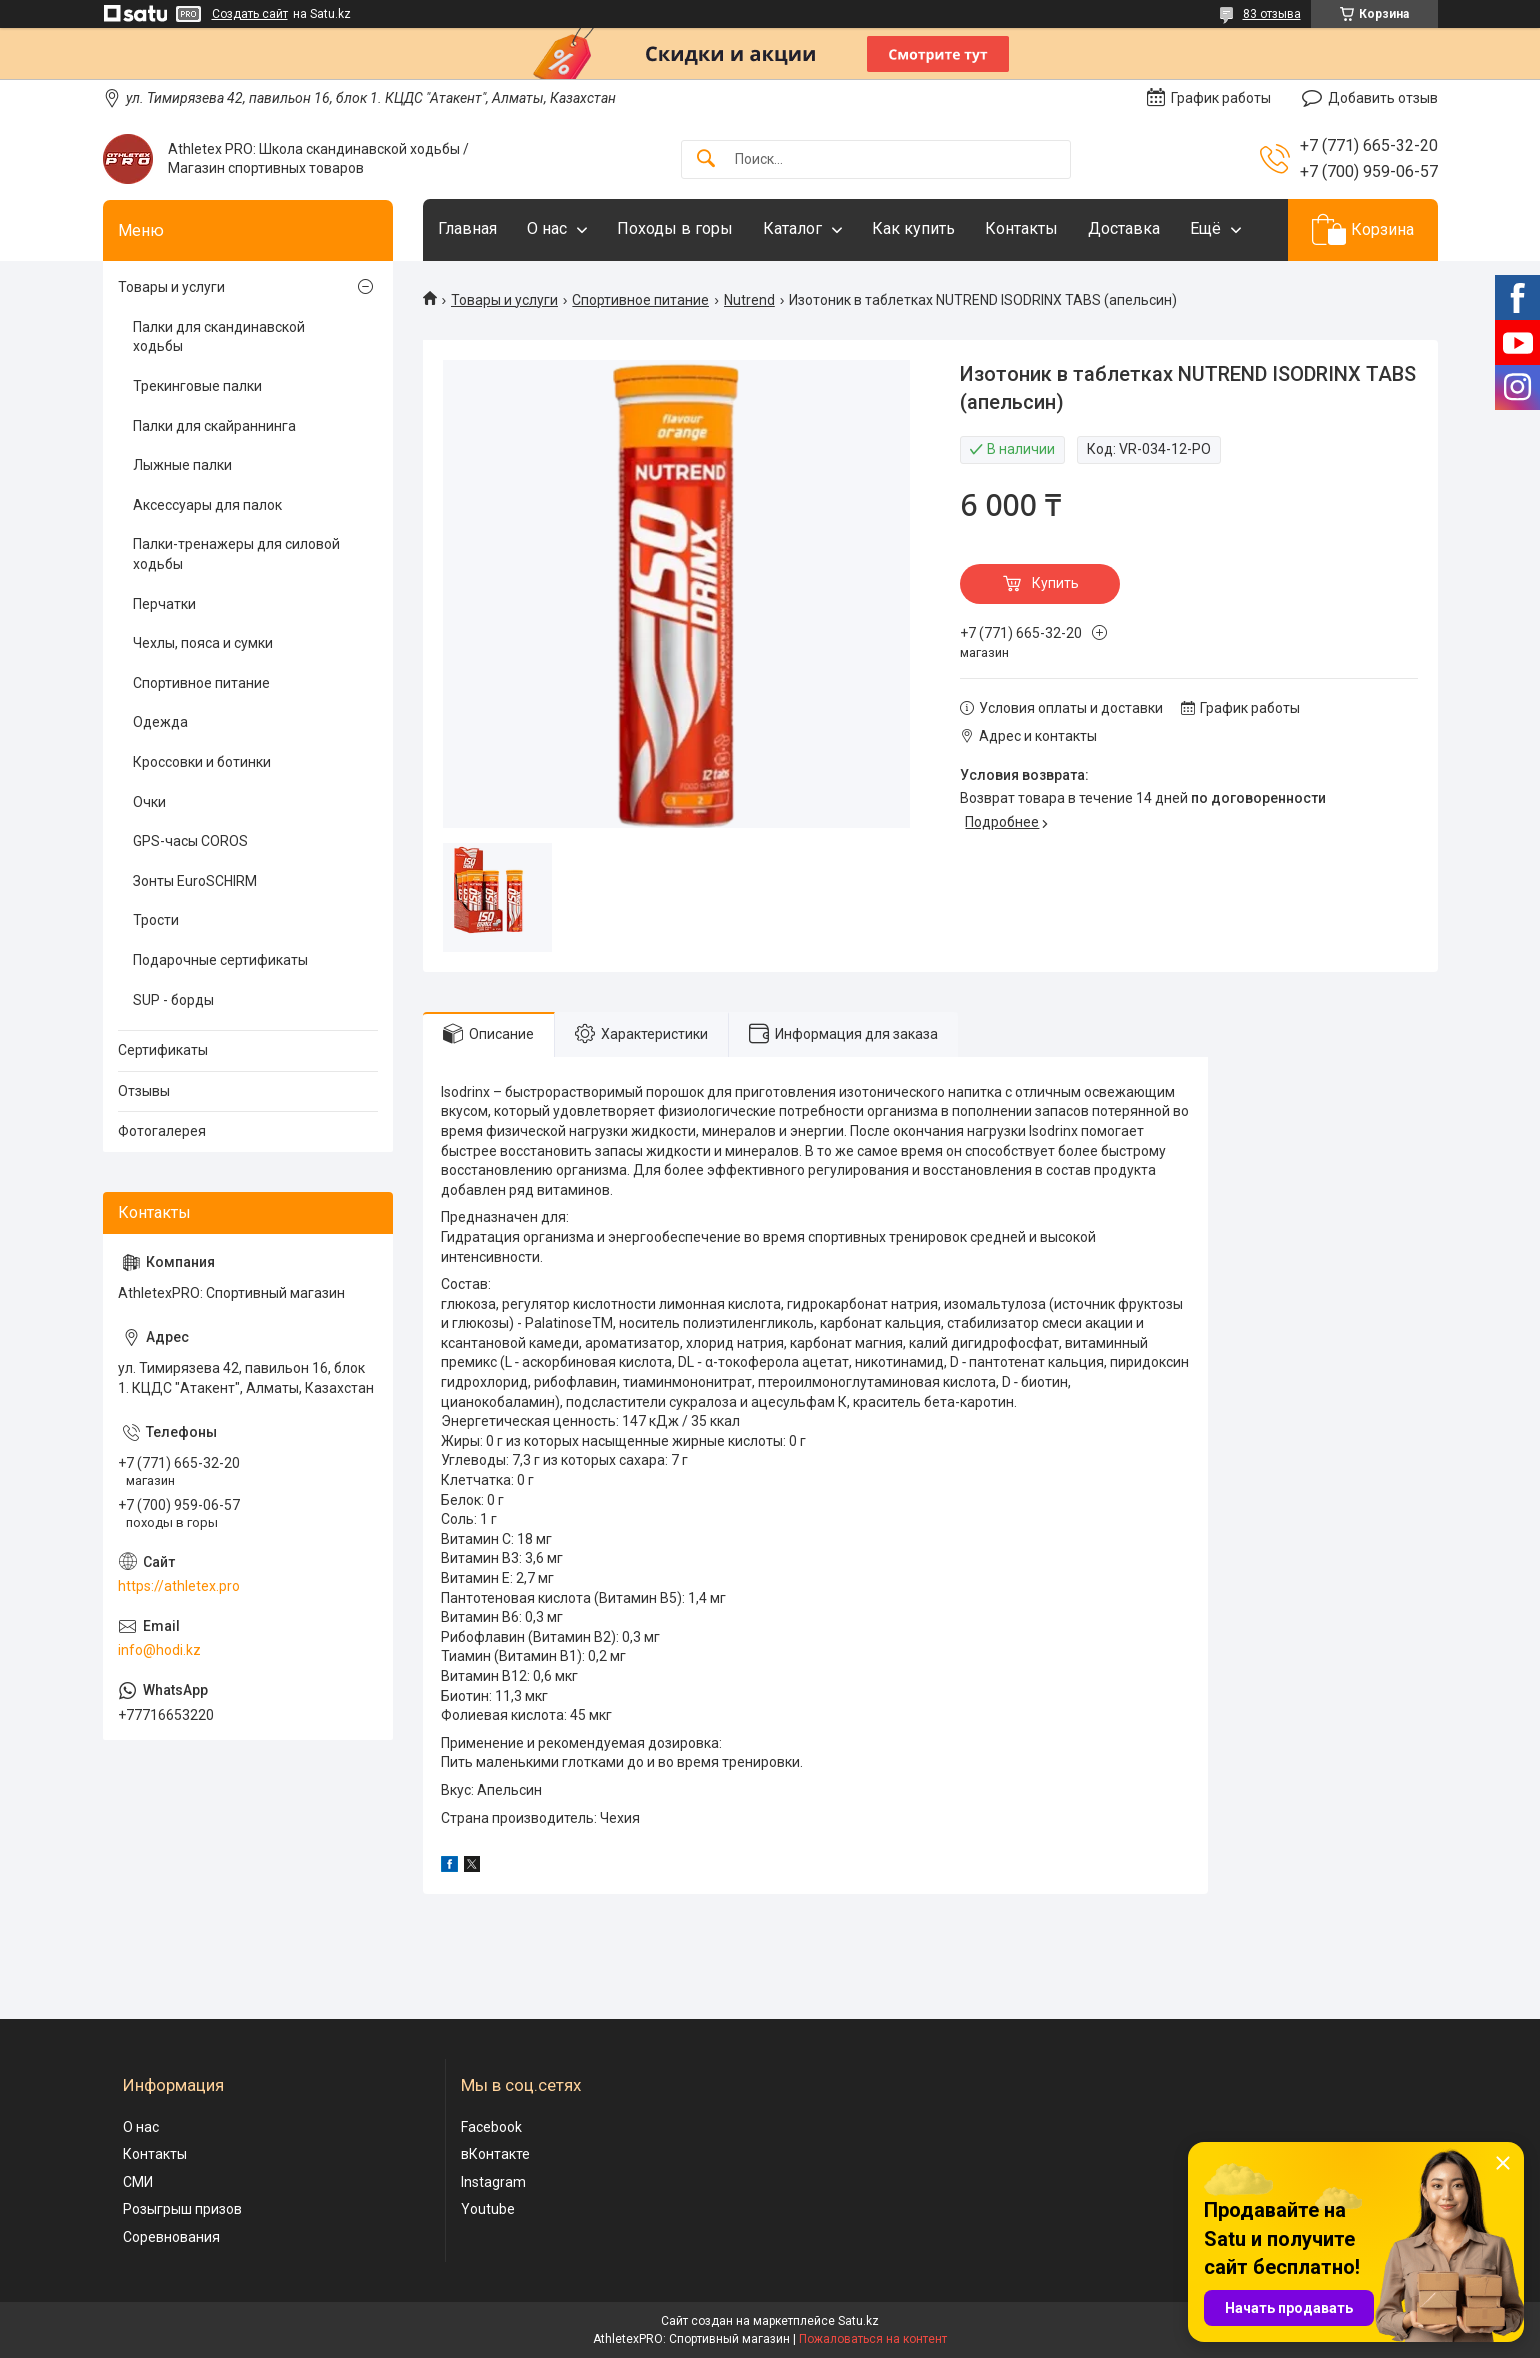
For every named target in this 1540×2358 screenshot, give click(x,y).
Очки (149, 802)
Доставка (1124, 228)
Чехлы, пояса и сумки (203, 643)
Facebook (491, 2127)
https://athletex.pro (179, 1586)
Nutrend (749, 300)
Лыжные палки (182, 465)
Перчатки (164, 604)
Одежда (160, 722)
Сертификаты (163, 1050)
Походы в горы (675, 228)
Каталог (792, 228)
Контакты (1021, 228)
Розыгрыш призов (182, 2209)
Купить (1055, 583)
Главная (467, 228)
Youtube (488, 2209)
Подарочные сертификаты (220, 960)
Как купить (913, 228)
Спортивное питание (640, 300)
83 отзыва (1272, 14)
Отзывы (144, 1091)
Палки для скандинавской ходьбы (219, 337)
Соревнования (171, 2237)
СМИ (138, 2182)
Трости (156, 920)
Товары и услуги (504, 300)
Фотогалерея (162, 1131)
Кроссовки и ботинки (202, 762)
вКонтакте (495, 2154)
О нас (547, 228)
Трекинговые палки (197, 386)
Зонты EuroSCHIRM (195, 881)
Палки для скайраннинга (214, 426)
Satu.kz (858, 2321)
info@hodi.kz (159, 1650)
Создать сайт (250, 14)
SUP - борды (173, 1000)
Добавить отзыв (1383, 98)
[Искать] (706, 159)
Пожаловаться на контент (873, 2339)
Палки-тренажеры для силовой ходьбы (236, 554)
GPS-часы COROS (190, 841)
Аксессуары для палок (207, 505)
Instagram (493, 2182)
